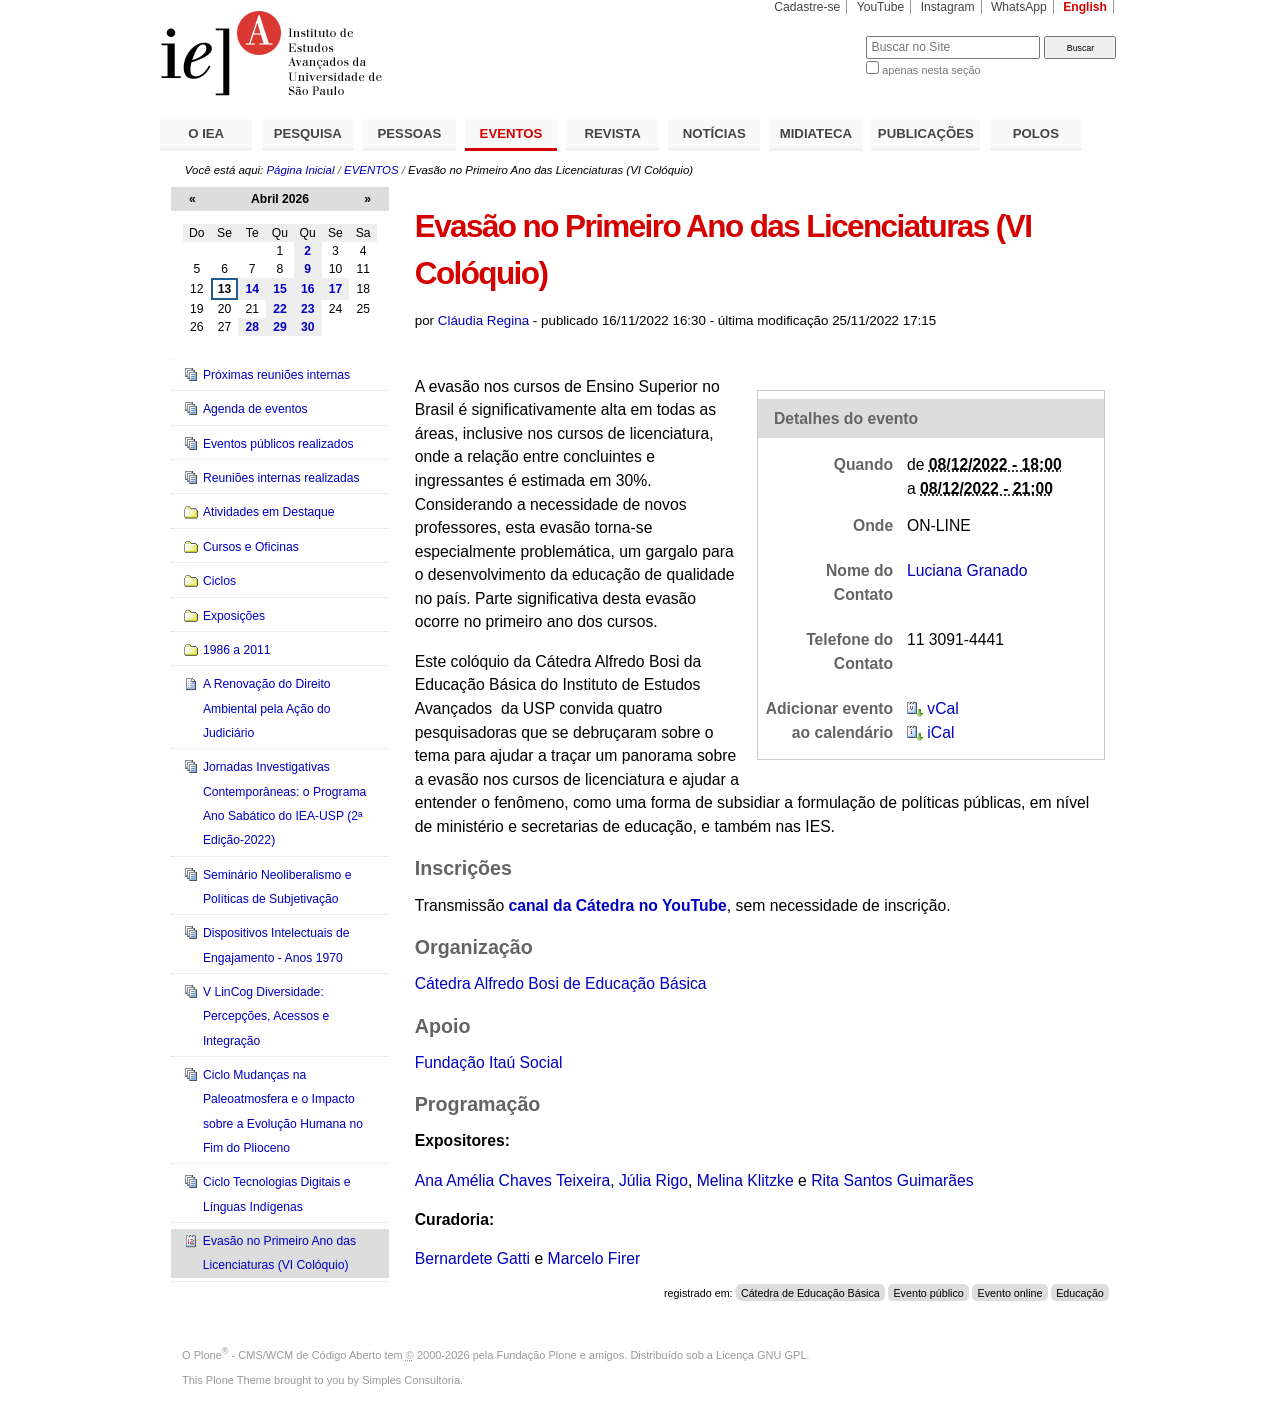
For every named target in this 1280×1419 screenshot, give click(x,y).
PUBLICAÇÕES (926, 133)
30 (308, 327)
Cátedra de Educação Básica (810, 1293)
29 (280, 327)
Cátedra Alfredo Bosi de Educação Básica (561, 983)
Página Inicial (300, 170)
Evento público (928, 1293)
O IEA (206, 133)
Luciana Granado (967, 570)
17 (336, 289)
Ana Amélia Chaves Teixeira (512, 1180)
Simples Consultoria (411, 1380)
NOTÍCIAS (714, 133)
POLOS (1036, 133)
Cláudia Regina (483, 320)
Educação (1080, 1293)
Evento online (1009, 1293)
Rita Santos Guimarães (892, 1180)
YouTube (881, 7)
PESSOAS (410, 133)
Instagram (948, 7)
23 (308, 309)
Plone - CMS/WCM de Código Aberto (288, 1355)
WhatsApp (1019, 7)
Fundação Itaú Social (489, 1062)
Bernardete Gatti (472, 1258)
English (1085, 7)
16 (308, 289)
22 (280, 309)
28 (252, 327)
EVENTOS (511, 133)
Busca (817, 35)
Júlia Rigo (653, 1180)
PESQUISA (308, 133)
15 (280, 289)
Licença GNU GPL (761, 1355)
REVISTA (613, 133)
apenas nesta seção (931, 70)
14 (252, 289)
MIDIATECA (816, 133)
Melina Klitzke (745, 1180)
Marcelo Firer (594, 1258)
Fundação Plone (537, 1355)
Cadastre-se (807, 7)
